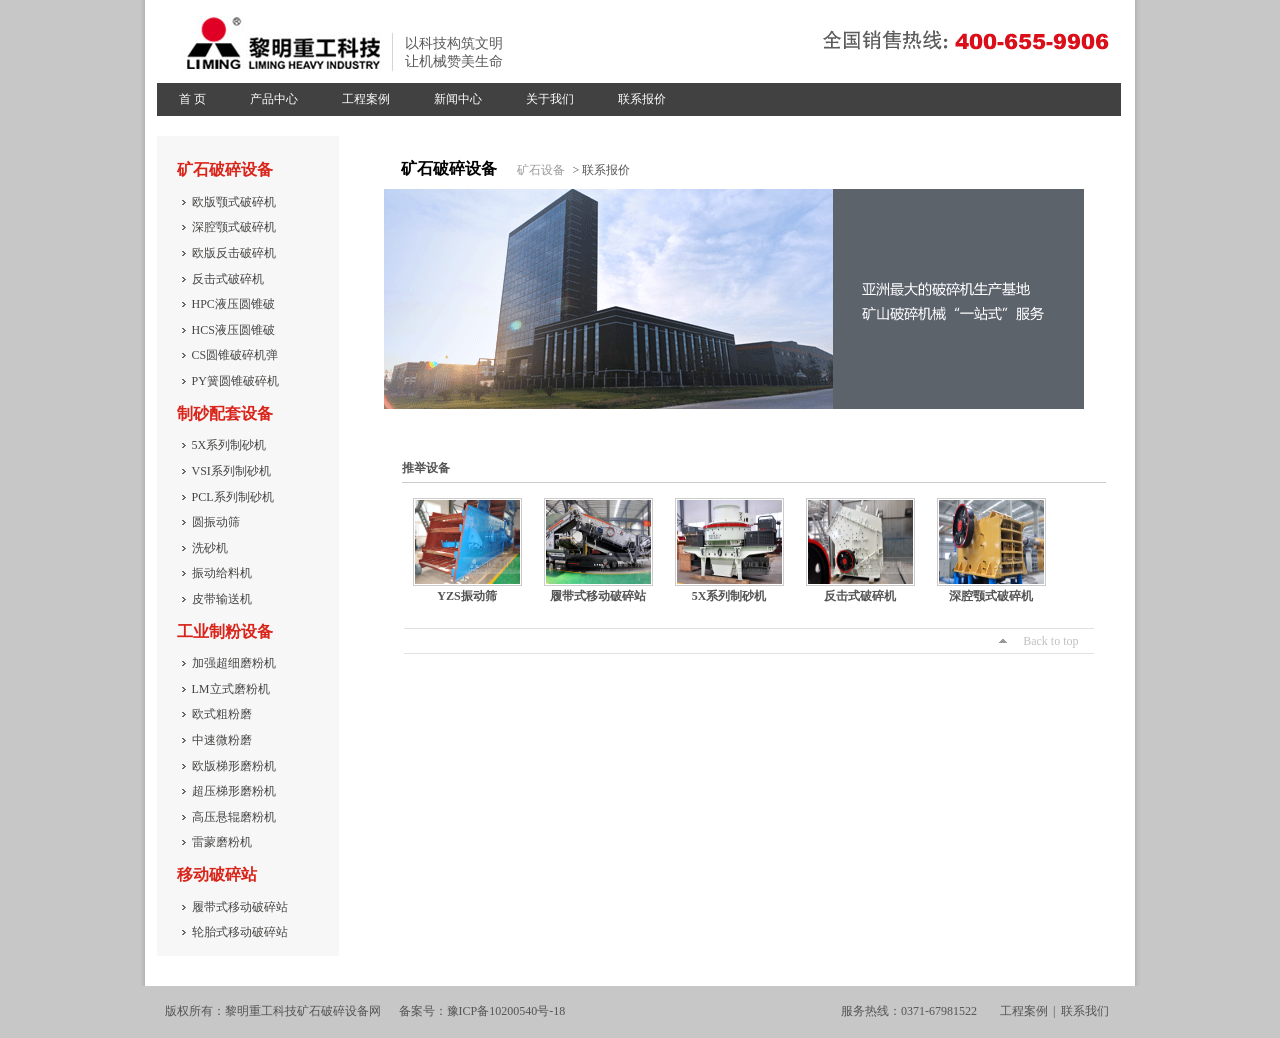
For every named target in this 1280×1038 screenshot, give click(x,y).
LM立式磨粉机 (231, 689)
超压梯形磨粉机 (234, 791)
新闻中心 (458, 99)
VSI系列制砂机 (231, 471)
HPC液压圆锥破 (233, 304)
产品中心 (274, 99)
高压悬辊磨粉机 (234, 817)
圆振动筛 (216, 522)
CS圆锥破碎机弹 (235, 355)
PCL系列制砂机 (233, 497)
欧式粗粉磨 (222, 714)
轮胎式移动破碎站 (240, 932)
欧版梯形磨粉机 (234, 766)
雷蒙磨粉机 (222, 842)
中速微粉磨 (222, 740)
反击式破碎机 (228, 279)
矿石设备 (541, 170)
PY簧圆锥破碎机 (235, 381)
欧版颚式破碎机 (234, 202)
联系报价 (642, 99)
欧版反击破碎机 (234, 253)
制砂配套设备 (225, 413)
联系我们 (1085, 1011)
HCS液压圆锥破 (233, 330)
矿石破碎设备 (225, 169)
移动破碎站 (217, 874)
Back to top (1050, 641)
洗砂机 (210, 548)
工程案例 (366, 99)
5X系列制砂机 (229, 445)
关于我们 (550, 99)
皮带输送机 (222, 599)
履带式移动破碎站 (240, 907)
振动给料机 (222, 573)
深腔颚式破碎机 (234, 227)
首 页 (192, 99)
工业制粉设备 (225, 631)
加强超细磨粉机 (234, 663)
